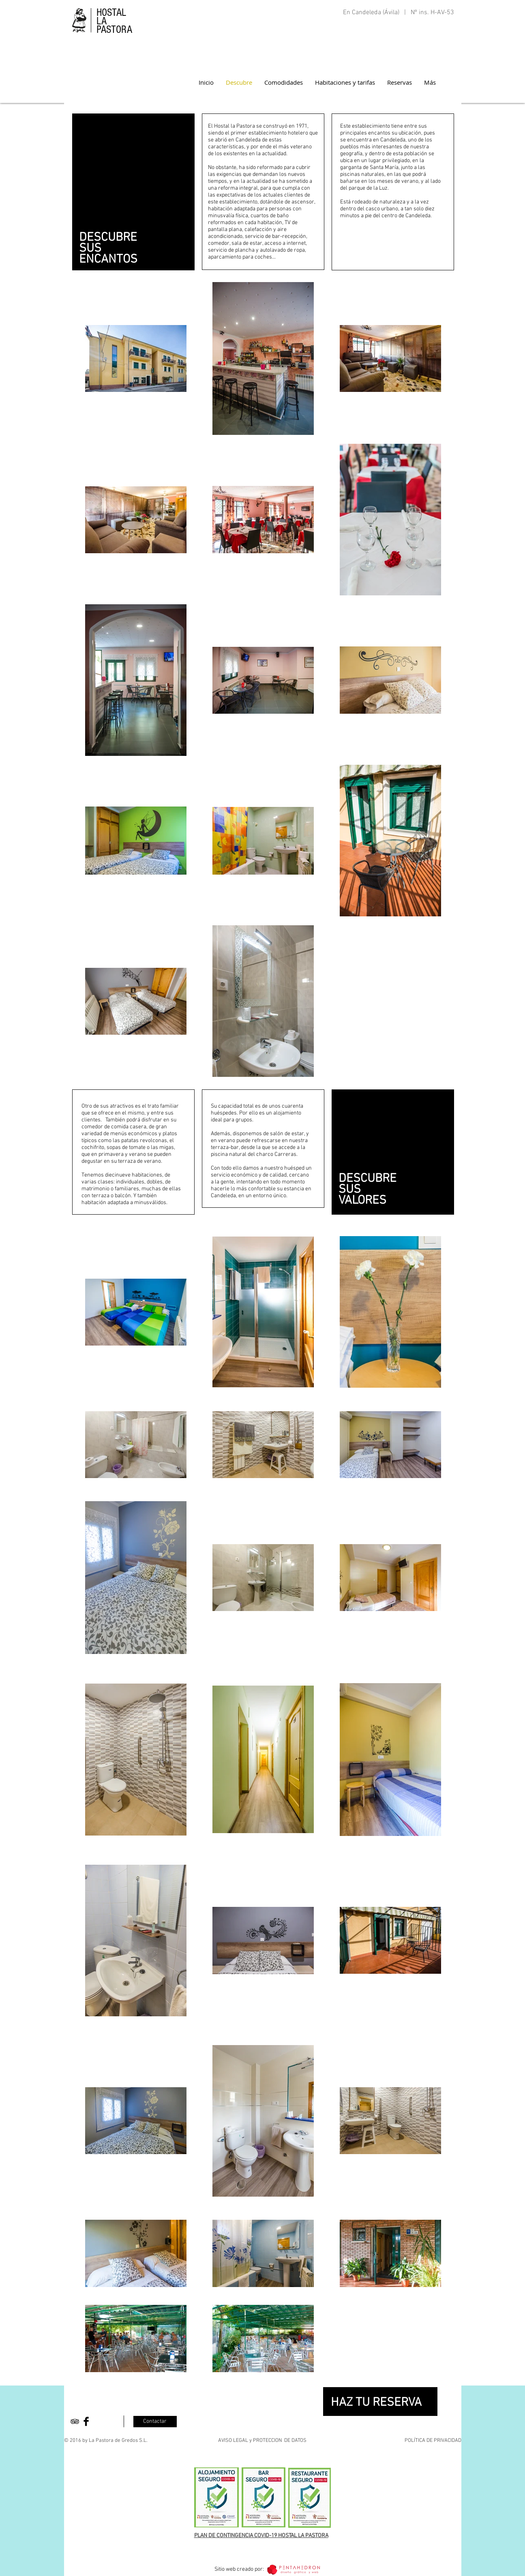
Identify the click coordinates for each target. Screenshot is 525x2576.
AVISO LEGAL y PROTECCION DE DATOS (262, 2440)
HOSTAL (111, 12)
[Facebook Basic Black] (86, 2421)
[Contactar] (155, 2421)
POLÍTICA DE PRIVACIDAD (433, 2440)
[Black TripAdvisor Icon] (74, 2421)
